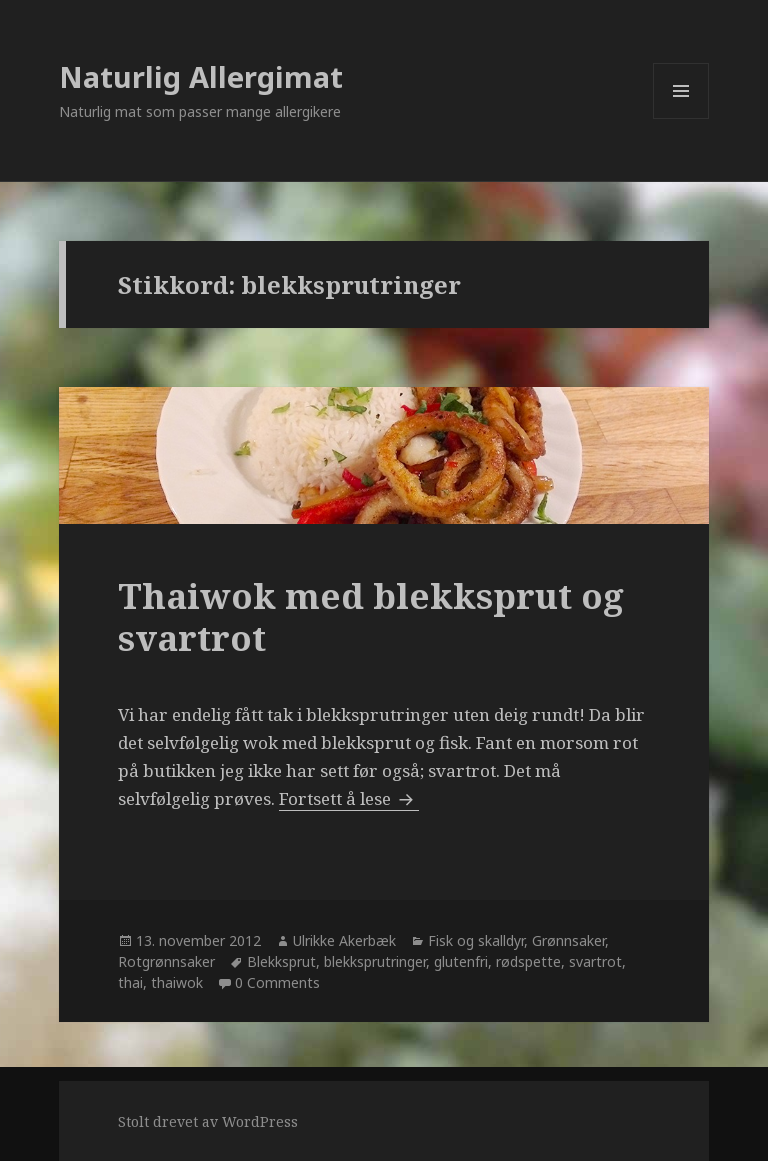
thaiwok (177, 982)
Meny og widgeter (681, 118)
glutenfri (461, 961)
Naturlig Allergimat (201, 76)
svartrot (595, 961)
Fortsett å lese (349, 798)
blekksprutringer (375, 961)
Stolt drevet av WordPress (208, 1121)
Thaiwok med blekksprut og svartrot (371, 616)
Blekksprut (281, 961)
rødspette (528, 961)
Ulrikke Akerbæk (344, 940)
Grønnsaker (568, 940)
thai (130, 982)
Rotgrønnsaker (166, 961)
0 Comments (277, 982)
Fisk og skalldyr (476, 940)
